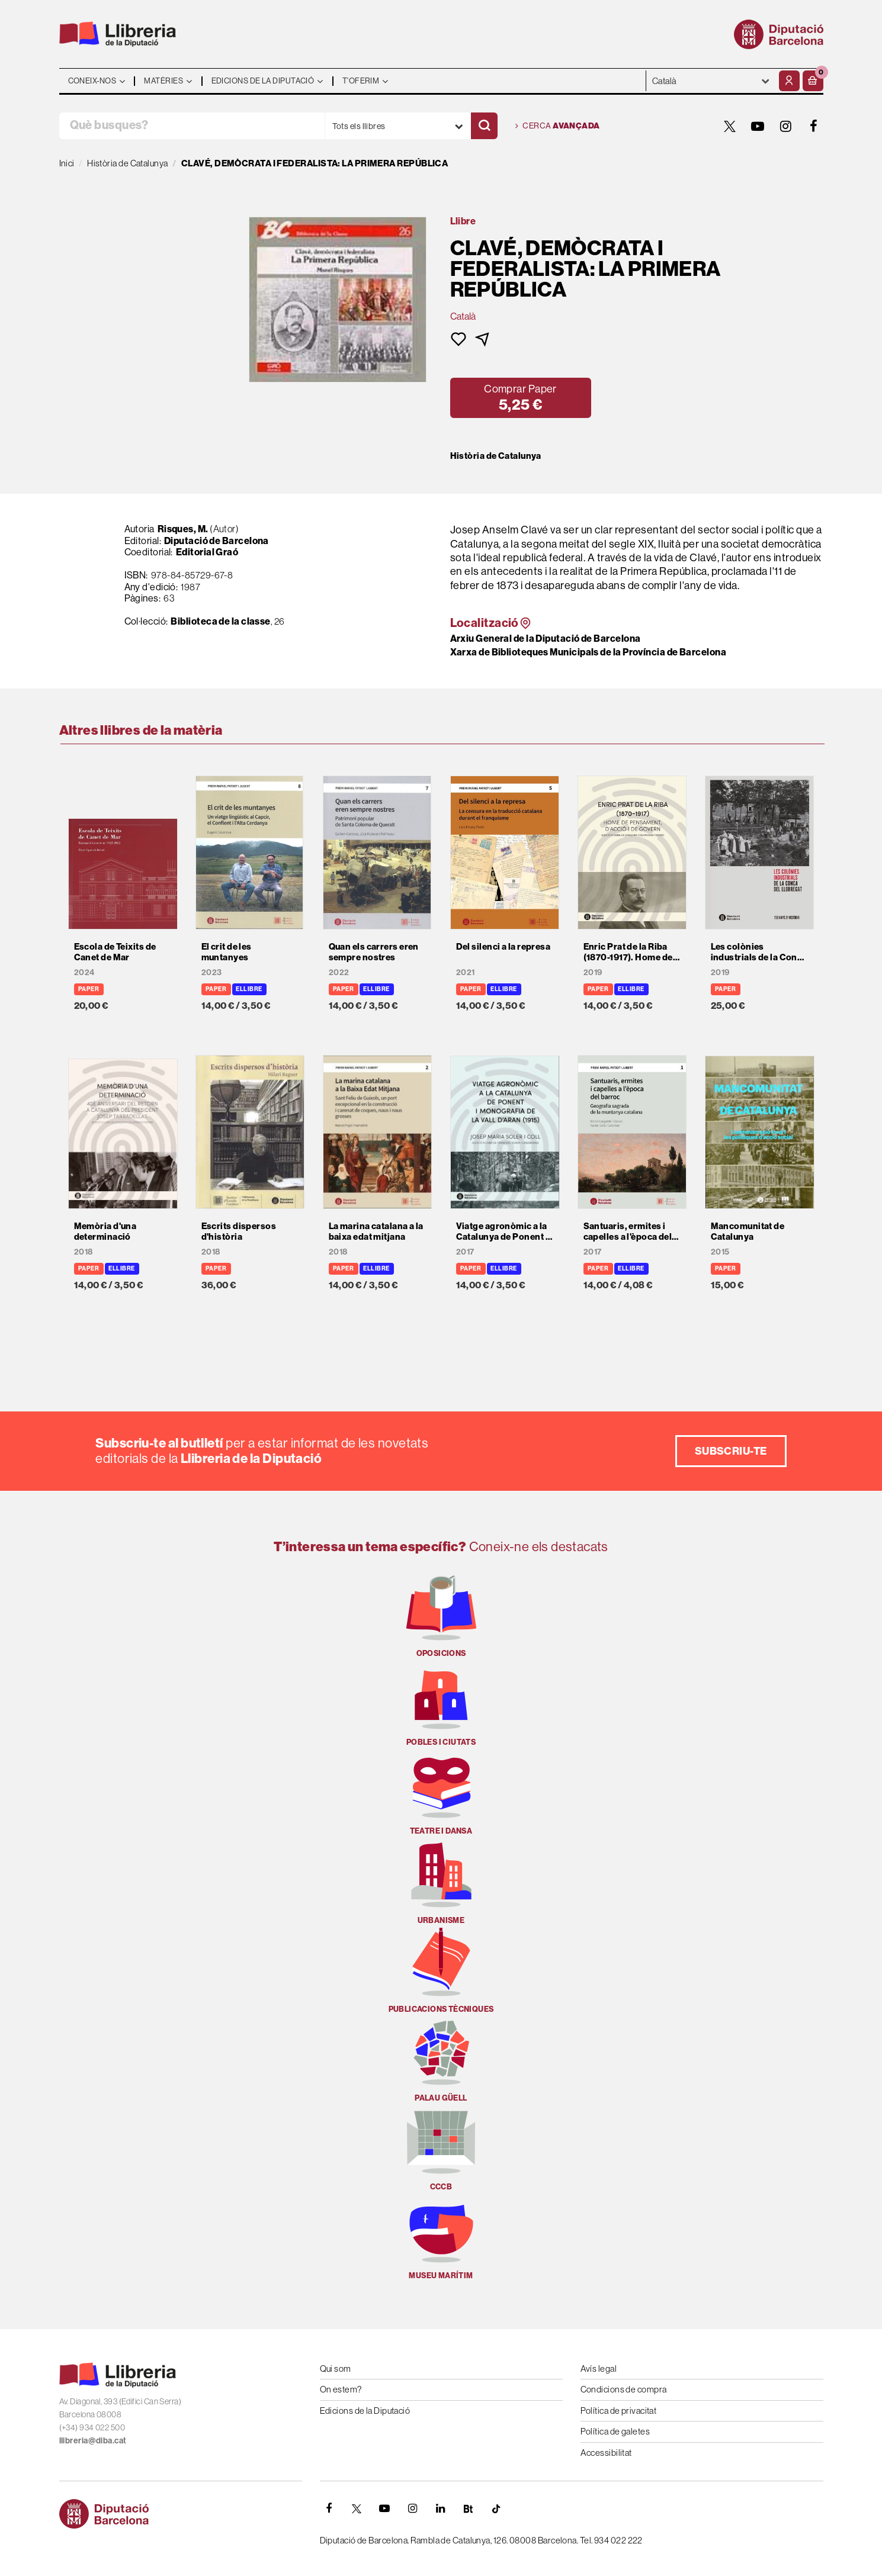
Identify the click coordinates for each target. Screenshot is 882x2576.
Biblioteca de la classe (220, 621)
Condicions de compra (623, 2389)
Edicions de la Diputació (365, 2410)
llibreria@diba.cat (93, 2441)
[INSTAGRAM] (786, 126)
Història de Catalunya (495, 456)
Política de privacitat (618, 2410)
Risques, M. (183, 529)
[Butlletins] (468, 2508)
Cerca (557, 126)
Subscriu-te (731, 1451)
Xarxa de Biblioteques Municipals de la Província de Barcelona (588, 652)
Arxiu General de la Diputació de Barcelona (545, 638)
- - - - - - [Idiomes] (711, 81)
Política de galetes (615, 2431)
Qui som (335, 2368)
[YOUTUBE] (758, 126)
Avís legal (598, 2368)
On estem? (341, 2389)
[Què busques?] (192, 125)
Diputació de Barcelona (216, 540)
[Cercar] (484, 125)
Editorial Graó (207, 552)
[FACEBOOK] (813, 126)
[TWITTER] (730, 126)
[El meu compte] (789, 80)
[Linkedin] (440, 2508)
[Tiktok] (496, 2508)
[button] (813, 80)
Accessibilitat (606, 2452)
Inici (67, 163)
